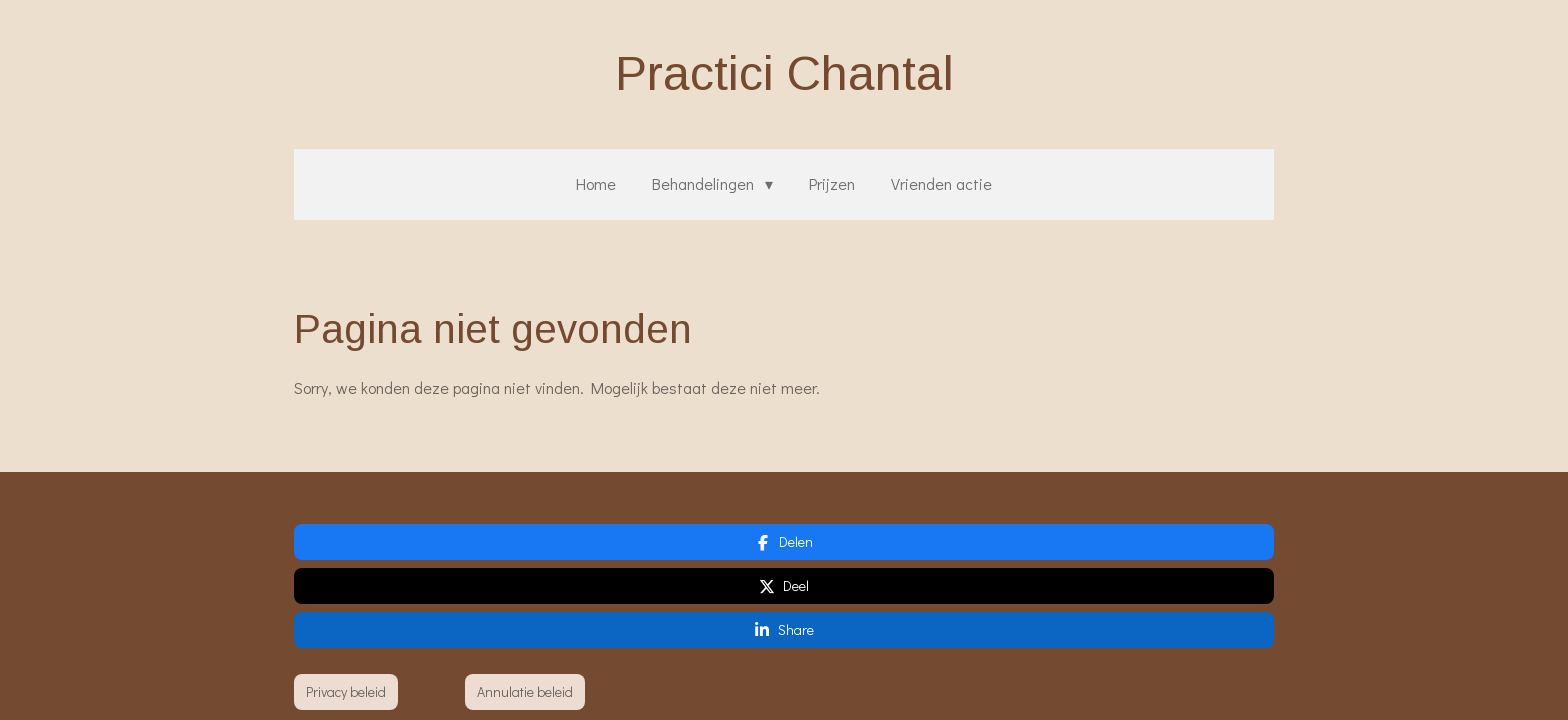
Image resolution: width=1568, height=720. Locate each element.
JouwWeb (1247, 653)
